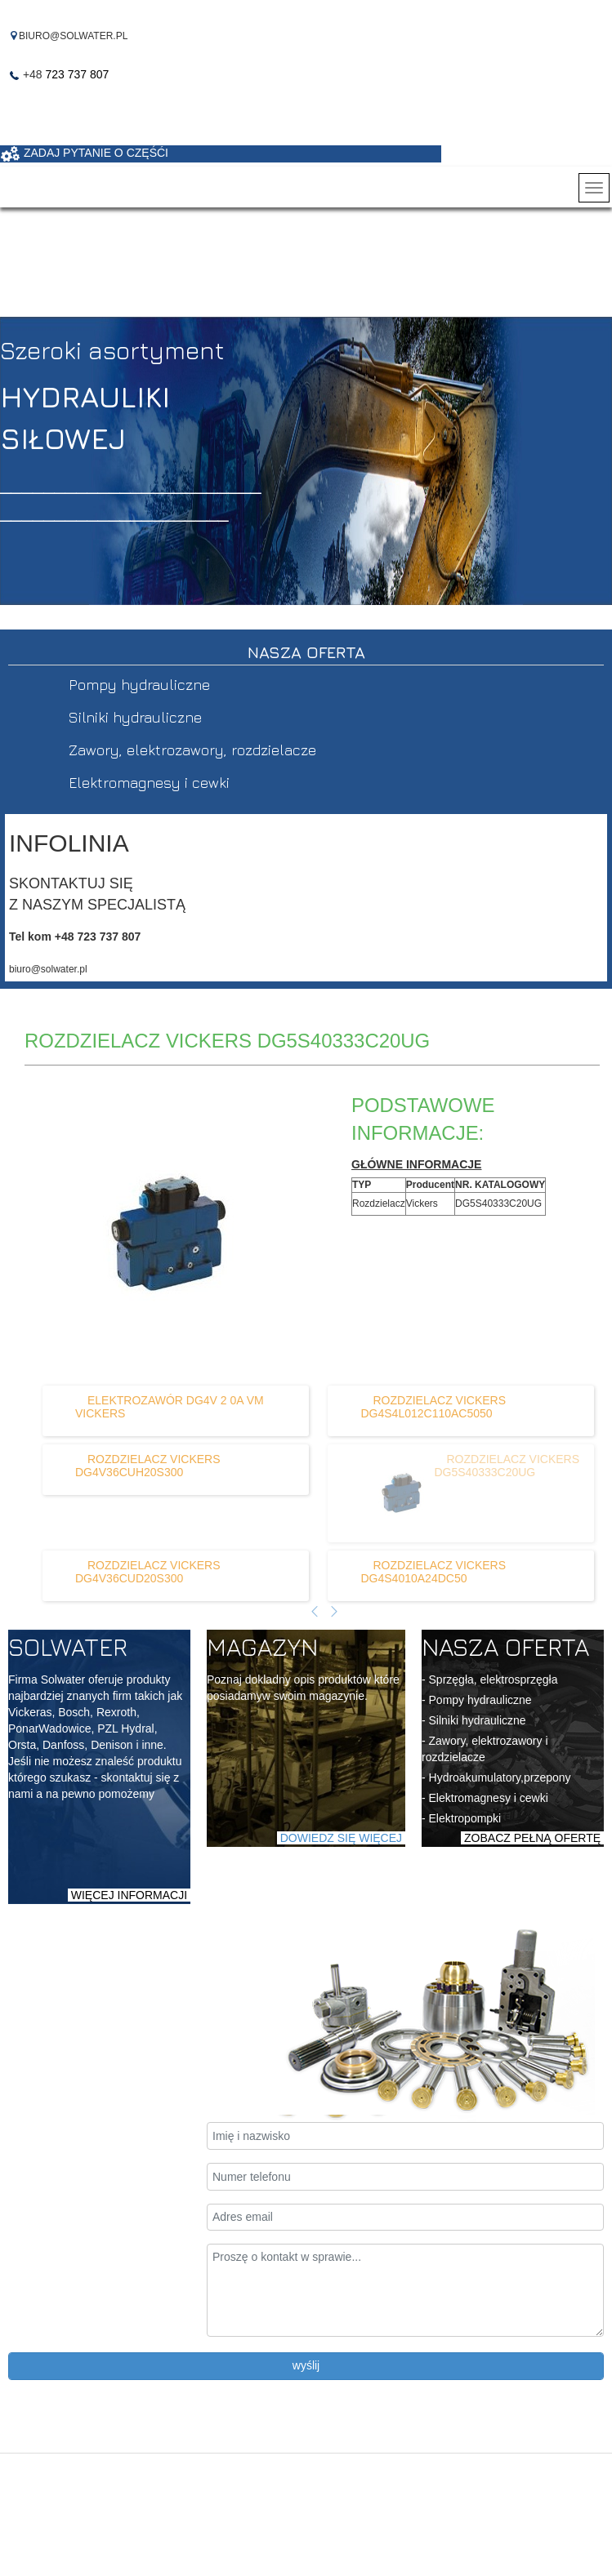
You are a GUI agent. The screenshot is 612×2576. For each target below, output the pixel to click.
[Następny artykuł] (334, 1612)
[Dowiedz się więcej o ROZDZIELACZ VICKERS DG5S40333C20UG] (389, 1493)
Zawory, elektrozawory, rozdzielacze (192, 750)
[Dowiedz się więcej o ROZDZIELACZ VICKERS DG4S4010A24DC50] (433, 1572)
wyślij (306, 2365)
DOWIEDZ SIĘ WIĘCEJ (341, 1837)
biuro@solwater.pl (48, 969)
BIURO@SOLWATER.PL (73, 36)
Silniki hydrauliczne (135, 717)
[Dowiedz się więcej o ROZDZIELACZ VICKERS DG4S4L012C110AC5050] (433, 1407)
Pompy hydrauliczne (139, 684)
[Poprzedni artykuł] (314, 1612)
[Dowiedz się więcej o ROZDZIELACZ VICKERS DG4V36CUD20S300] (148, 1572)
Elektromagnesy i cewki (149, 782)
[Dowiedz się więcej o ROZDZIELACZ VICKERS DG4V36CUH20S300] (148, 1466)
